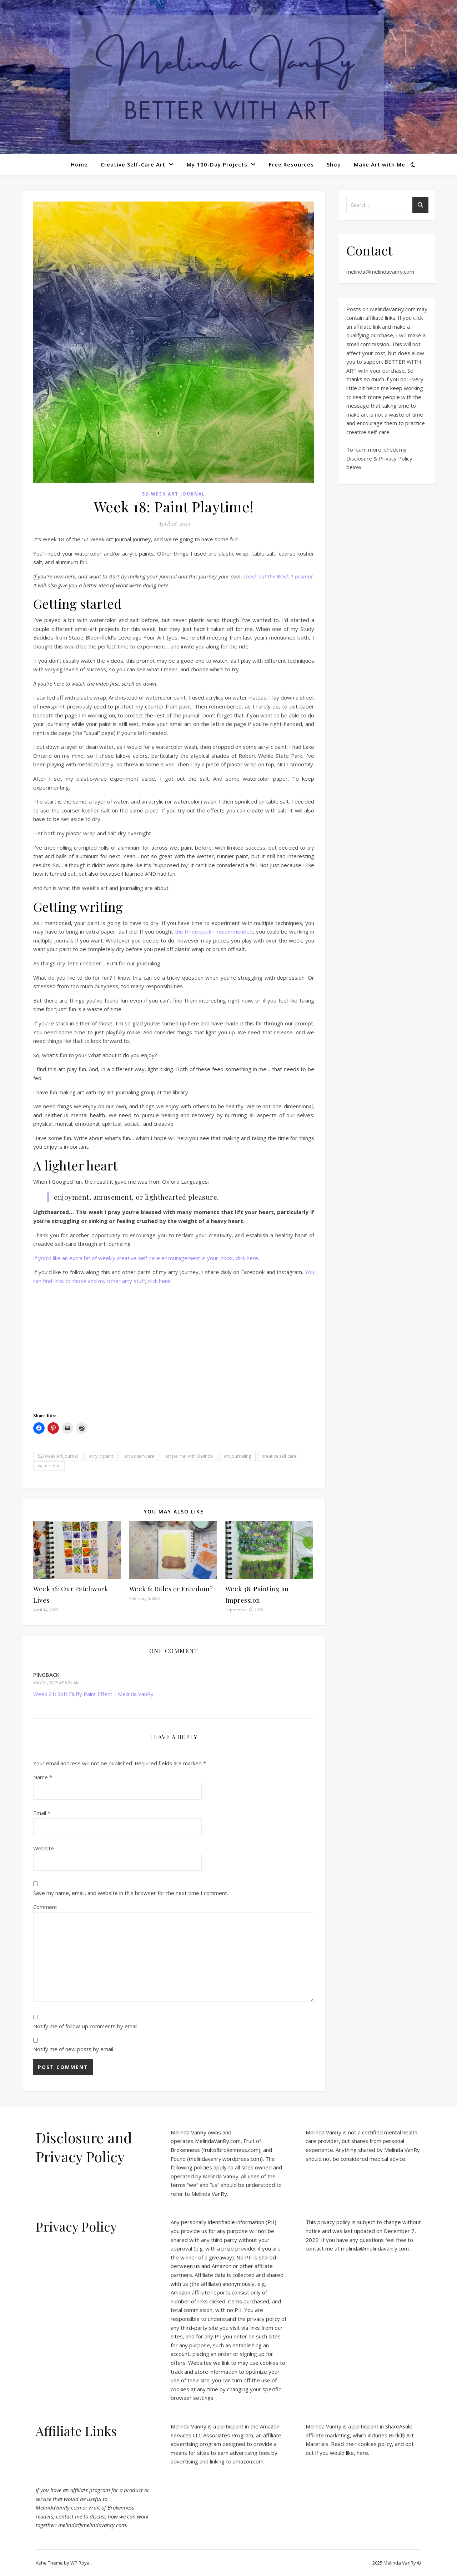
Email (41, 1812)
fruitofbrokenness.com (230, 2149)
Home (79, 164)
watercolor (49, 1466)
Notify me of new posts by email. (73, 2049)
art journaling (237, 1456)
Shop (334, 164)
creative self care (279, 1456)
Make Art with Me (379, 164)
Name (42, 1777)
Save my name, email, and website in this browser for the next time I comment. (130, 1892)
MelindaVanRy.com (218, 2140)
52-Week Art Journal (173, 494)
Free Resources (291, 164)
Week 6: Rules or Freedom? (171, 1589)
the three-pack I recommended (214, 931)
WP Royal (80, 2563)
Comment (45, 1906)
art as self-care (139, 1456)
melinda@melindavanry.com (380, 271)
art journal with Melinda (189, 1456)
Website (43, 1848)
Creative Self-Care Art (133, 164)
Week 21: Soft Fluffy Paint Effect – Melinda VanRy (93, 1693)
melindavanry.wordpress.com (225, 2158)
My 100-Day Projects (217, 164)
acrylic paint (101, 1456)
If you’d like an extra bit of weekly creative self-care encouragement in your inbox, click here (145, 1258)
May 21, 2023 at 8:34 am (56, 1682)
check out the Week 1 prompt (278, 576)
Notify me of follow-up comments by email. (86, 2026)
